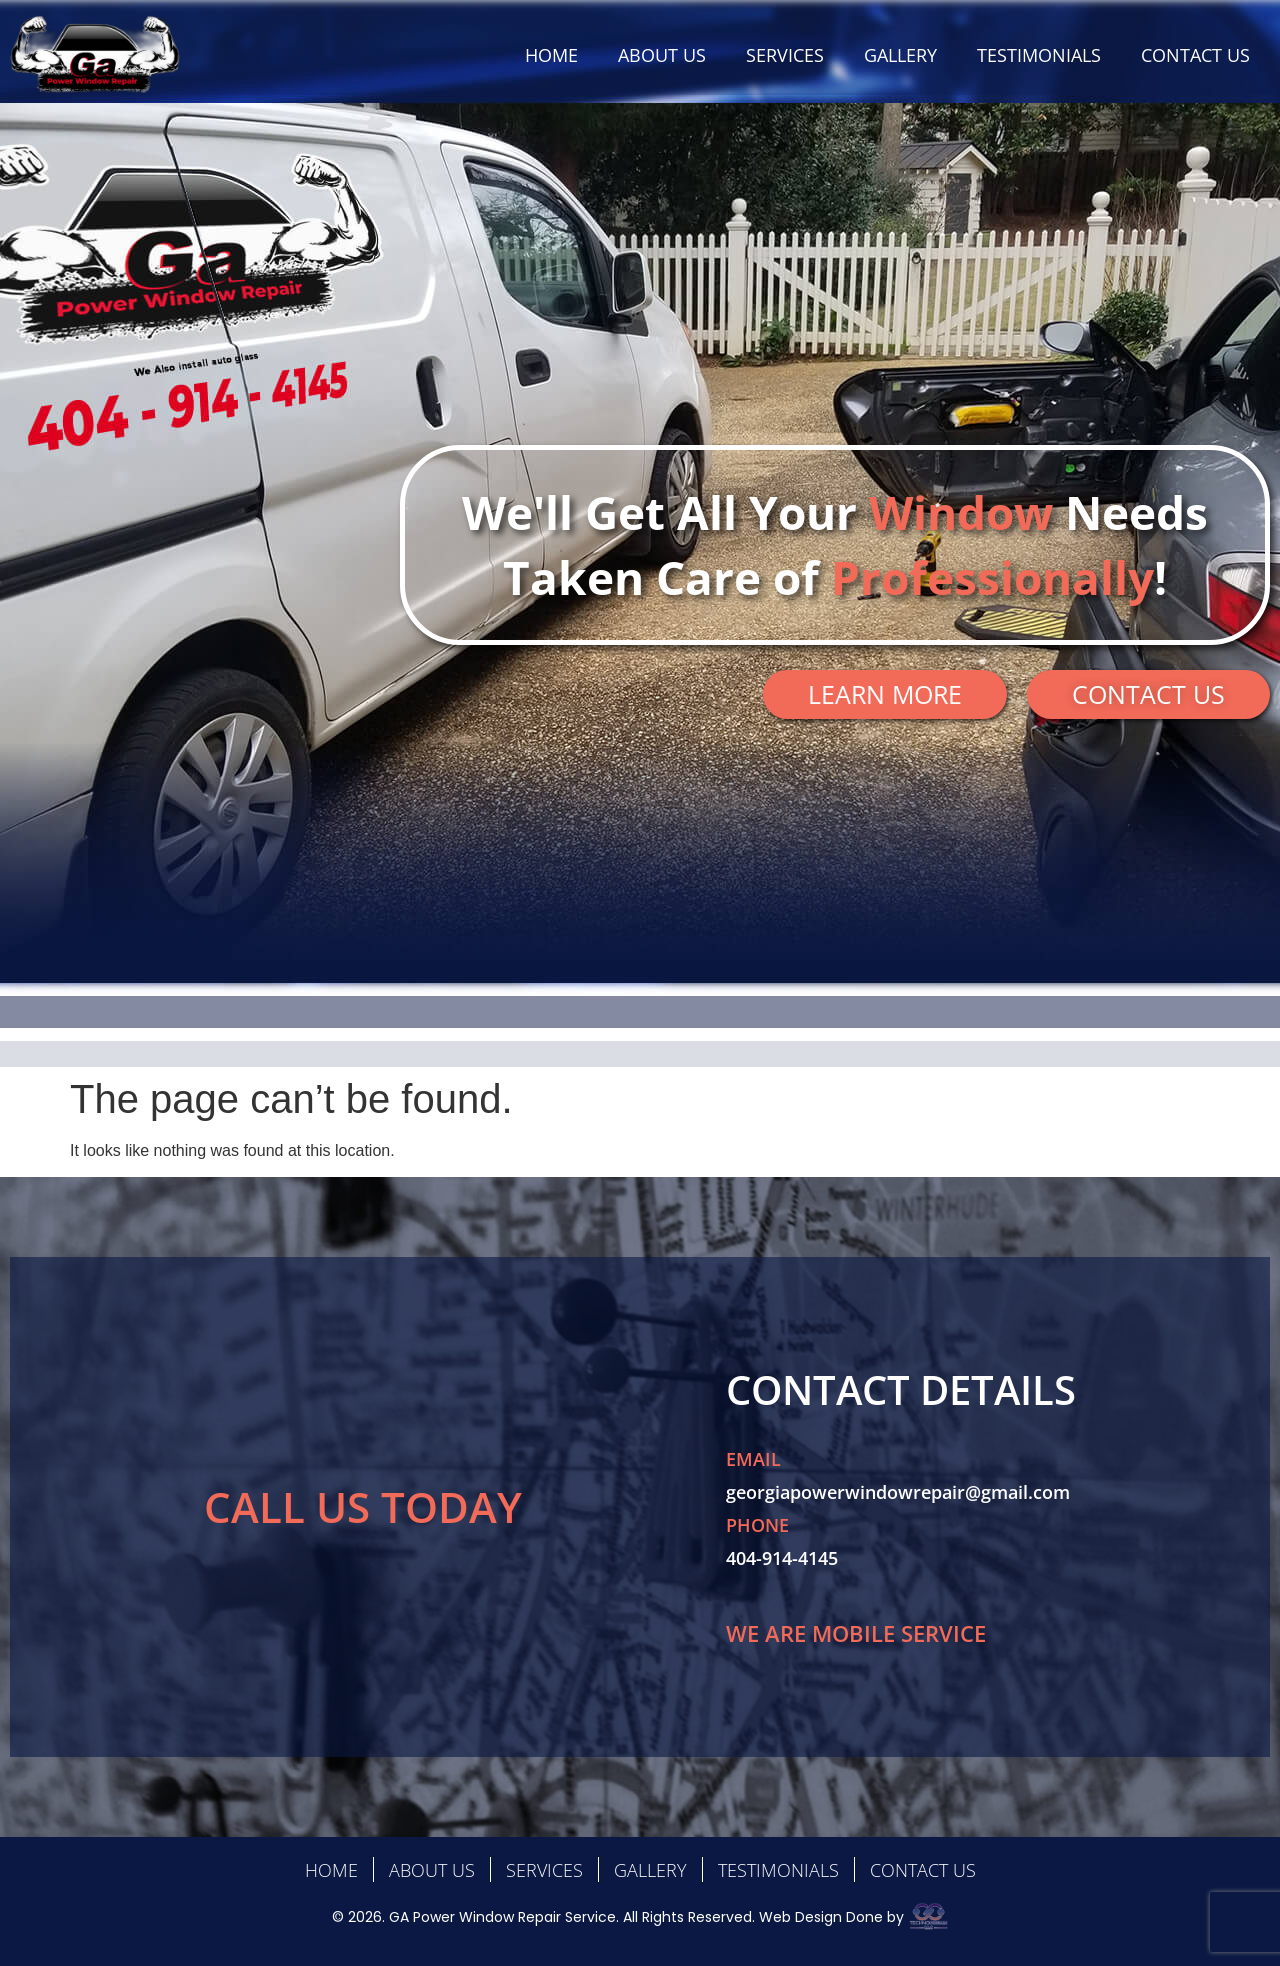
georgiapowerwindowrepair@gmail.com (898, 1492)
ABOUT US (662, 55)
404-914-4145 (782, 1558)
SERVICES (785, 55)
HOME (551, 55)
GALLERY (900, 55)
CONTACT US (1195, 55)
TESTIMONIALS (1039, 55)
